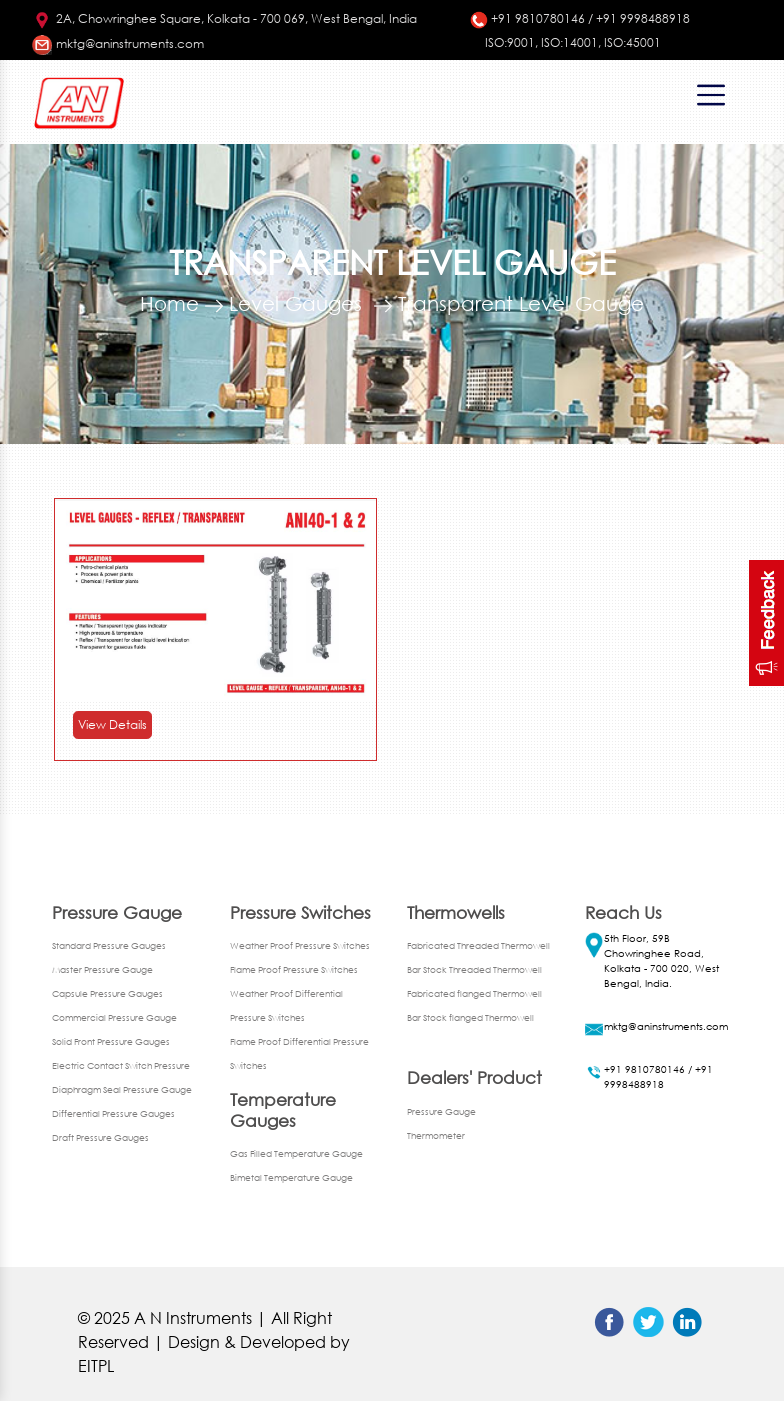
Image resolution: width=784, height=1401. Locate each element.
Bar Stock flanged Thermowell (470, 1017)
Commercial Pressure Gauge (114, 1017)
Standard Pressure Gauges (109, 945)
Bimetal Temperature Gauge (291, 1177)
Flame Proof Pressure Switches (294, 969)
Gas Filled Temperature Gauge (296, 1153)
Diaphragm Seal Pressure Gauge (122, 1089)
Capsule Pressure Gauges (107, 993)
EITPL (96, 1365)
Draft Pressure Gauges (100, 1137)
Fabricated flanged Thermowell (474, 993)
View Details (112, 724)
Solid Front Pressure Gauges (111, 1041)
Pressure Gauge (441, 1111)
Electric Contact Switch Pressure (121, 1065)
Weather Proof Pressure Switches (300, 945)
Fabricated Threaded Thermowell (478, 945)
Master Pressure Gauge (102, 969)
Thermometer (436, 1135)
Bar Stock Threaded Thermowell (474, 969)
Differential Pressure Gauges (113, 1113)
